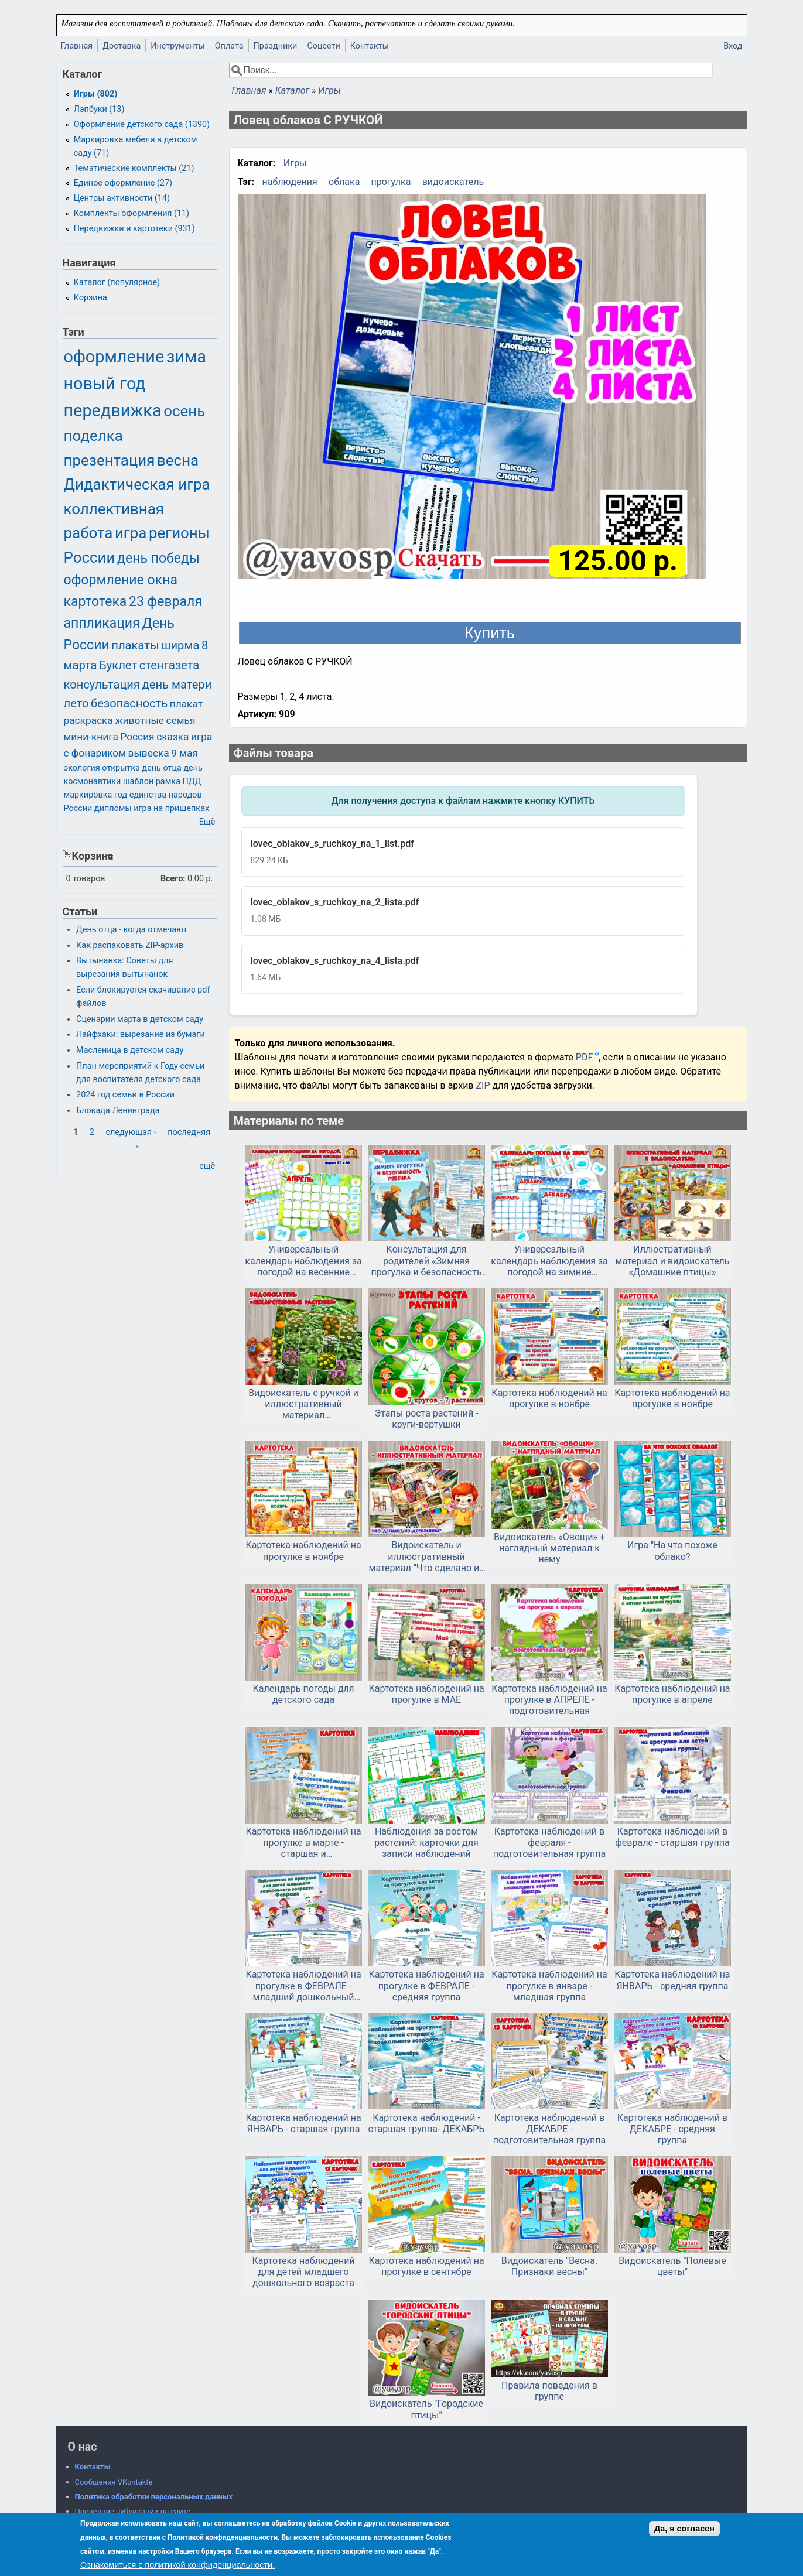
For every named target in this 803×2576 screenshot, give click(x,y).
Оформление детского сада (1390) (142, 124)
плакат (186, 704)
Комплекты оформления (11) (131, 213)
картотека (95, 602)
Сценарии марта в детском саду (139, 1019)
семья (181, 720)
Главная (77, 46)
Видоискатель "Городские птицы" (426, 2409)
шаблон (138, 781)
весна (178, 460)
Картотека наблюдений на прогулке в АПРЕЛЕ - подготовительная (549, 1699)
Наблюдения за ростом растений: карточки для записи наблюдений (426, 1842)
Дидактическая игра (137, 484)
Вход (732, 46)
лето (76, 703)
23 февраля (165, 602)
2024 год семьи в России (125, 1095)
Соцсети (323, 46)
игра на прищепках (171, 808)
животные (139, 720)
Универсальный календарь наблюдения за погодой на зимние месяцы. (549, 1261)
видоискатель (453, 181)
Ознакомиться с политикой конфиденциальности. (177, 2565)
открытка (121, 768)
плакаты (135, 645)
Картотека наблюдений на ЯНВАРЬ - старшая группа (303, 2123)
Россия (137, 737)
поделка (93, 435)
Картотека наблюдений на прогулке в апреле (672, 1694)
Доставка (121, 46)
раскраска (88, 720)
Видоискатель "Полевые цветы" (672, 2266)
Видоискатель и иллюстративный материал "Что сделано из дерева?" (426, 1556)
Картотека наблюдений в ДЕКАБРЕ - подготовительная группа (549, 2129)
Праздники (276, 46)
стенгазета (169, 665)
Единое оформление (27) (123, 183)
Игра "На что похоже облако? (672, 1551)
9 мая (184, 753)
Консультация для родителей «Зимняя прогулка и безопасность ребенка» (426, 1261)
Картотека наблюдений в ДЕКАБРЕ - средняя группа (672, 2129)
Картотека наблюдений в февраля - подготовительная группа (549, 1842)
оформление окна (120, 580)
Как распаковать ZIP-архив (129, 945)
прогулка (391, 181)
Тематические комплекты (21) (134, 168)
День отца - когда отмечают (131, 930)
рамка (168, 781)
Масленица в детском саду (129, 1050)
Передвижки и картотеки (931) (134, 229)
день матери (177, 685)
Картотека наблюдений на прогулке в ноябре (549, 1398)
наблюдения (289, 181)
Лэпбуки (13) (99, 109)
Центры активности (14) (122, 198)
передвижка (113, 410)
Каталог (292, 90)
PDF (584, 1057)
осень (184, 411)
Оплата (229, 46)
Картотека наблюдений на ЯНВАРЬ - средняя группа (672, 1980)
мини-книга (91, 737)
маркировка (88, 795)
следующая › (130, 1132)
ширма (180, 645)
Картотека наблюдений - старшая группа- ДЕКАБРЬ (426, 2123)
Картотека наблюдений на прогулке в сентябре (426, 2266)
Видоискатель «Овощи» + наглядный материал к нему (549, 1548)
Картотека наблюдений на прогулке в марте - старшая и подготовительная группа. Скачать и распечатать (303, 1843)
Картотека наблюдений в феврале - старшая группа (672, 1837)
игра (130, 533)
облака (344, 181)
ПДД (192, 781)
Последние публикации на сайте (133, 2511)
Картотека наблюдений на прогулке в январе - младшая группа (549, 1985)
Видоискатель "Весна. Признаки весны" (549, 2266)
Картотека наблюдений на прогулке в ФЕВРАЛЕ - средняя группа (426, 1985)
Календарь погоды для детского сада (303, 1694)
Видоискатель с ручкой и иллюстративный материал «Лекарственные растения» (303, 1404)
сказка (172, 737)
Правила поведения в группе (549, 2391)
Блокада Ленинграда (117, 1111)
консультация (102, 685)
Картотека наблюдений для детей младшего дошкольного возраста (303, 2271)
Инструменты (178, 46)
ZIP (484, 1085)
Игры (329, 90)
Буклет (118, 665)
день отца (161, 768)
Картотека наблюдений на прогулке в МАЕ (426, 1694)
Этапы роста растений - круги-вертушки (426, 1419)
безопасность (129, 703)
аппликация (102, 623)
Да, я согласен (684, 2528)
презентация (109, 460)
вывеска (148, 753)
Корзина (90, 298)
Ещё (207, 822)
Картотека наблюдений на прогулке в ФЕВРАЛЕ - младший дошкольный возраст (303, 1986)
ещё (207, 1166)
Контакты (369, 46)
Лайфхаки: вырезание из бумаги (140, 1034)
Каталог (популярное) (117, 283)
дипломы (113, 808)
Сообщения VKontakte (114, 2482)
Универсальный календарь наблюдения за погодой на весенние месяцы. (303, 1261)
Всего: (173, 879)
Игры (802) (96, 94)
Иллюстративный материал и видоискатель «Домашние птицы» (673, 1260)
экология (82, 768)
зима (186, 357)
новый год (105, 384)
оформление (114, 357)
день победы (158, 558)
